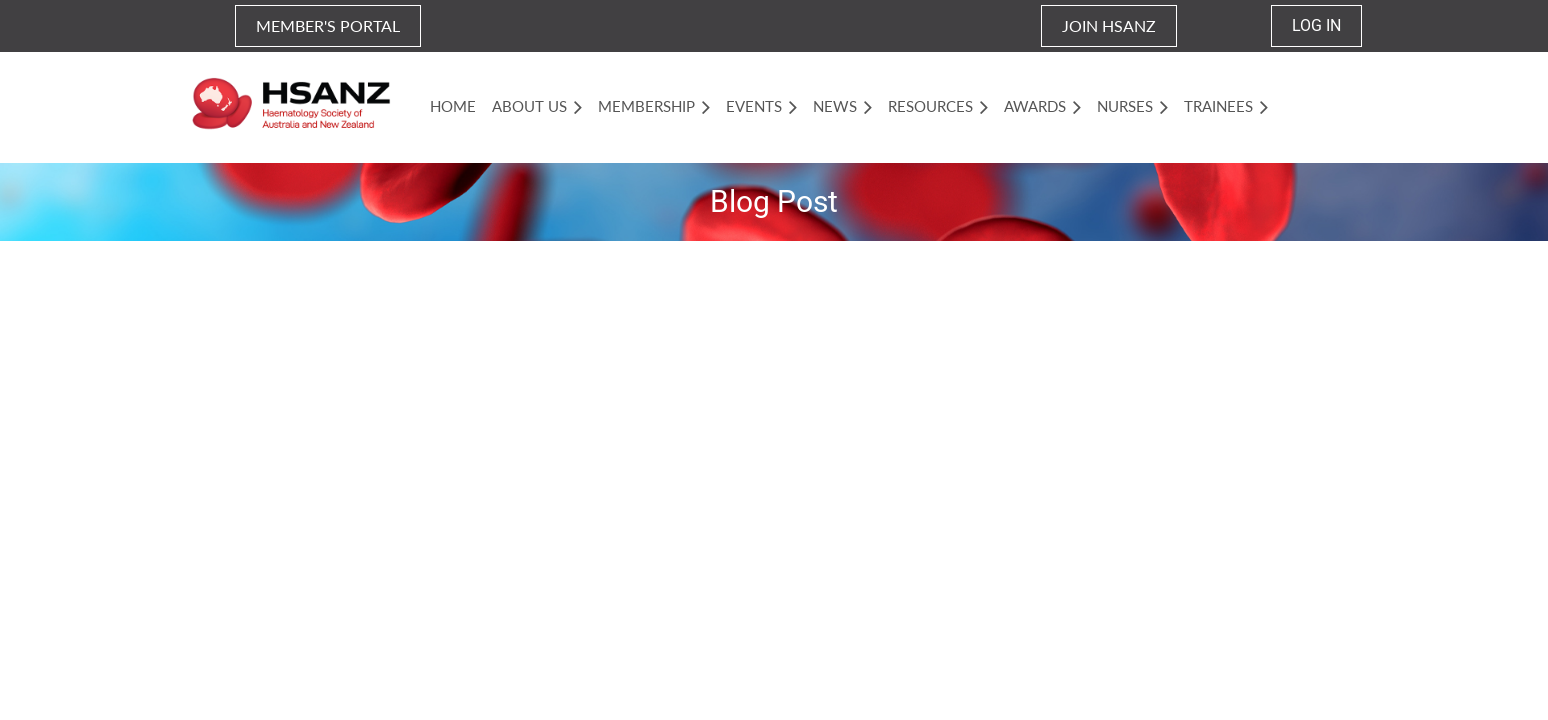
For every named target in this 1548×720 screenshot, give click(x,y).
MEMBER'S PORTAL (328, 25)
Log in (1316, 25)
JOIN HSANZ (1109, 25)
